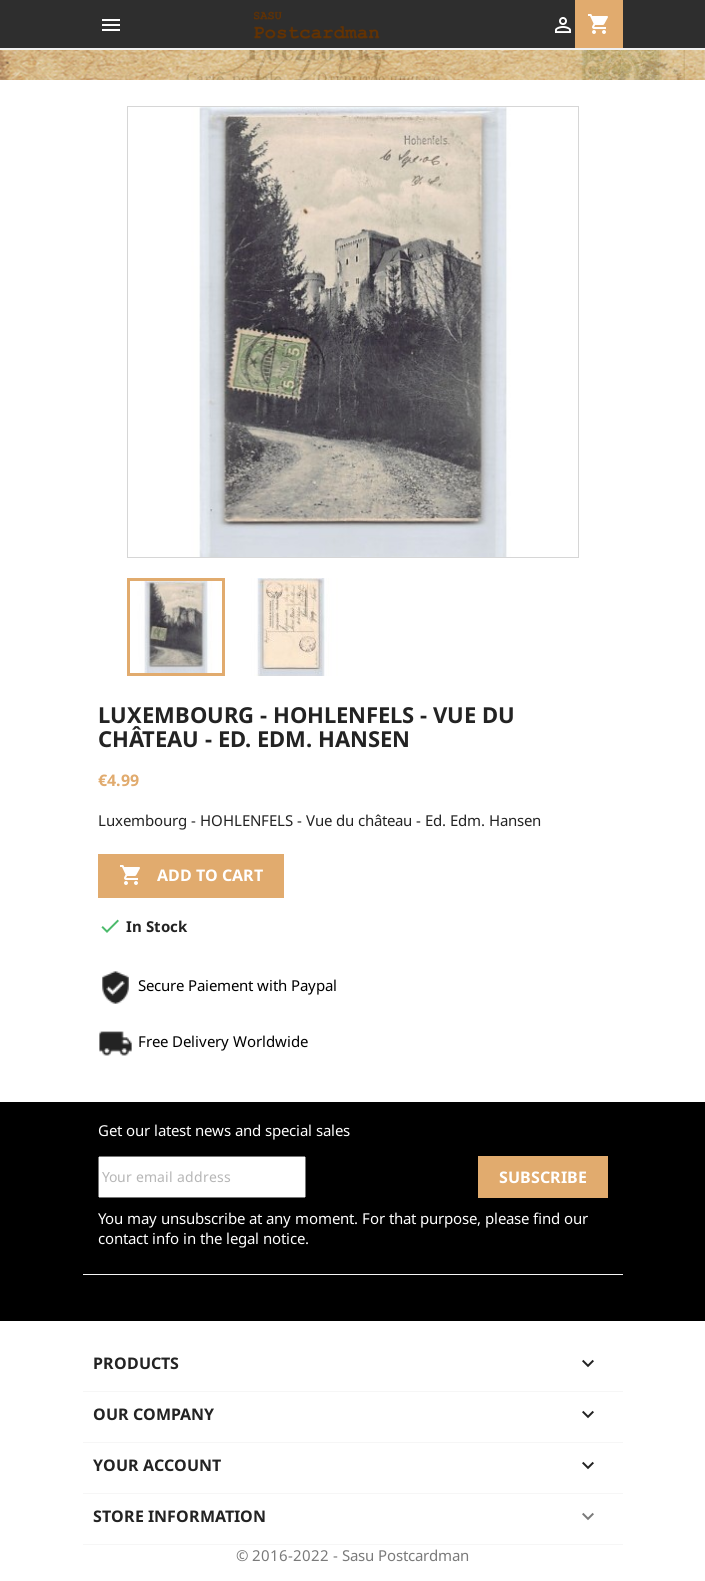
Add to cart (191, 876)
